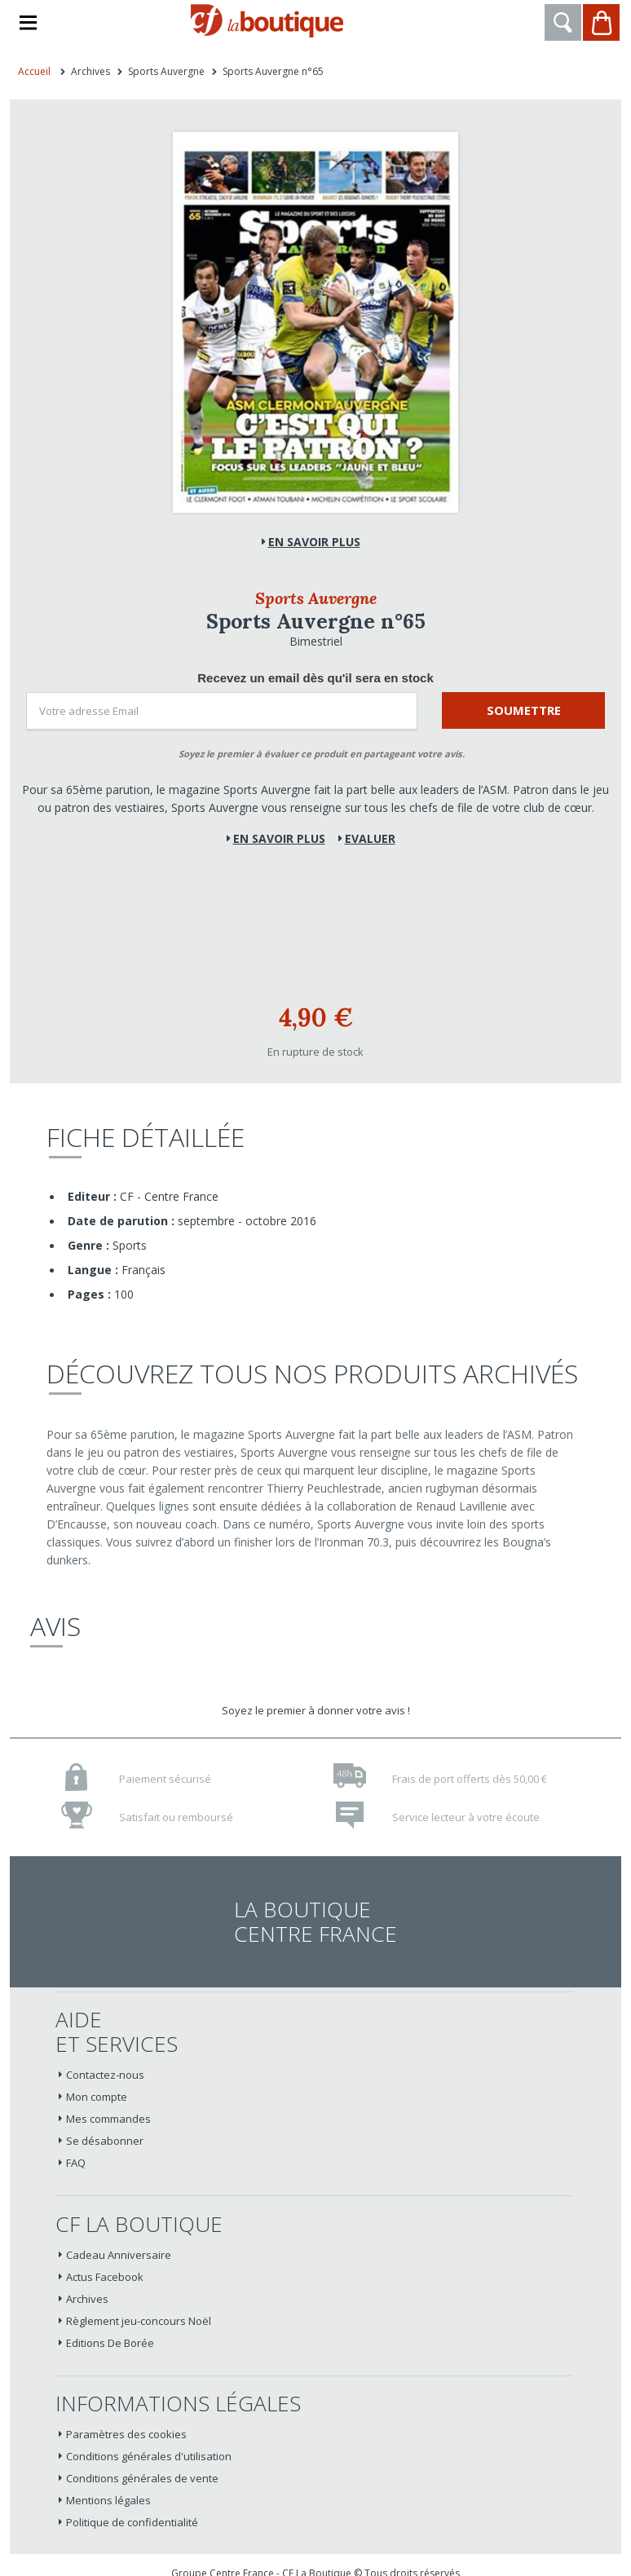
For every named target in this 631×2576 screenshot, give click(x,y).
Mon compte (96, 2096)
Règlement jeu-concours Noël (138, 2321)
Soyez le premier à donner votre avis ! (316, 1710)
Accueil (34, 71)
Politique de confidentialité (132, 2522)
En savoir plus (314, 541)
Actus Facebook (104, 2276)
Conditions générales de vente (142, 2478)
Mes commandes (108, 2118)
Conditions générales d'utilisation (149, 2456)
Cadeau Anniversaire (118, 2254)
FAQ (76, 2162)
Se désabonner (104, 2140)
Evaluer (370, 838)
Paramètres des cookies (126, 2434)
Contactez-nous (105, 2074)
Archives (87, 2298)
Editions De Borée (110, 2343)
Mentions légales (108, 2500)
